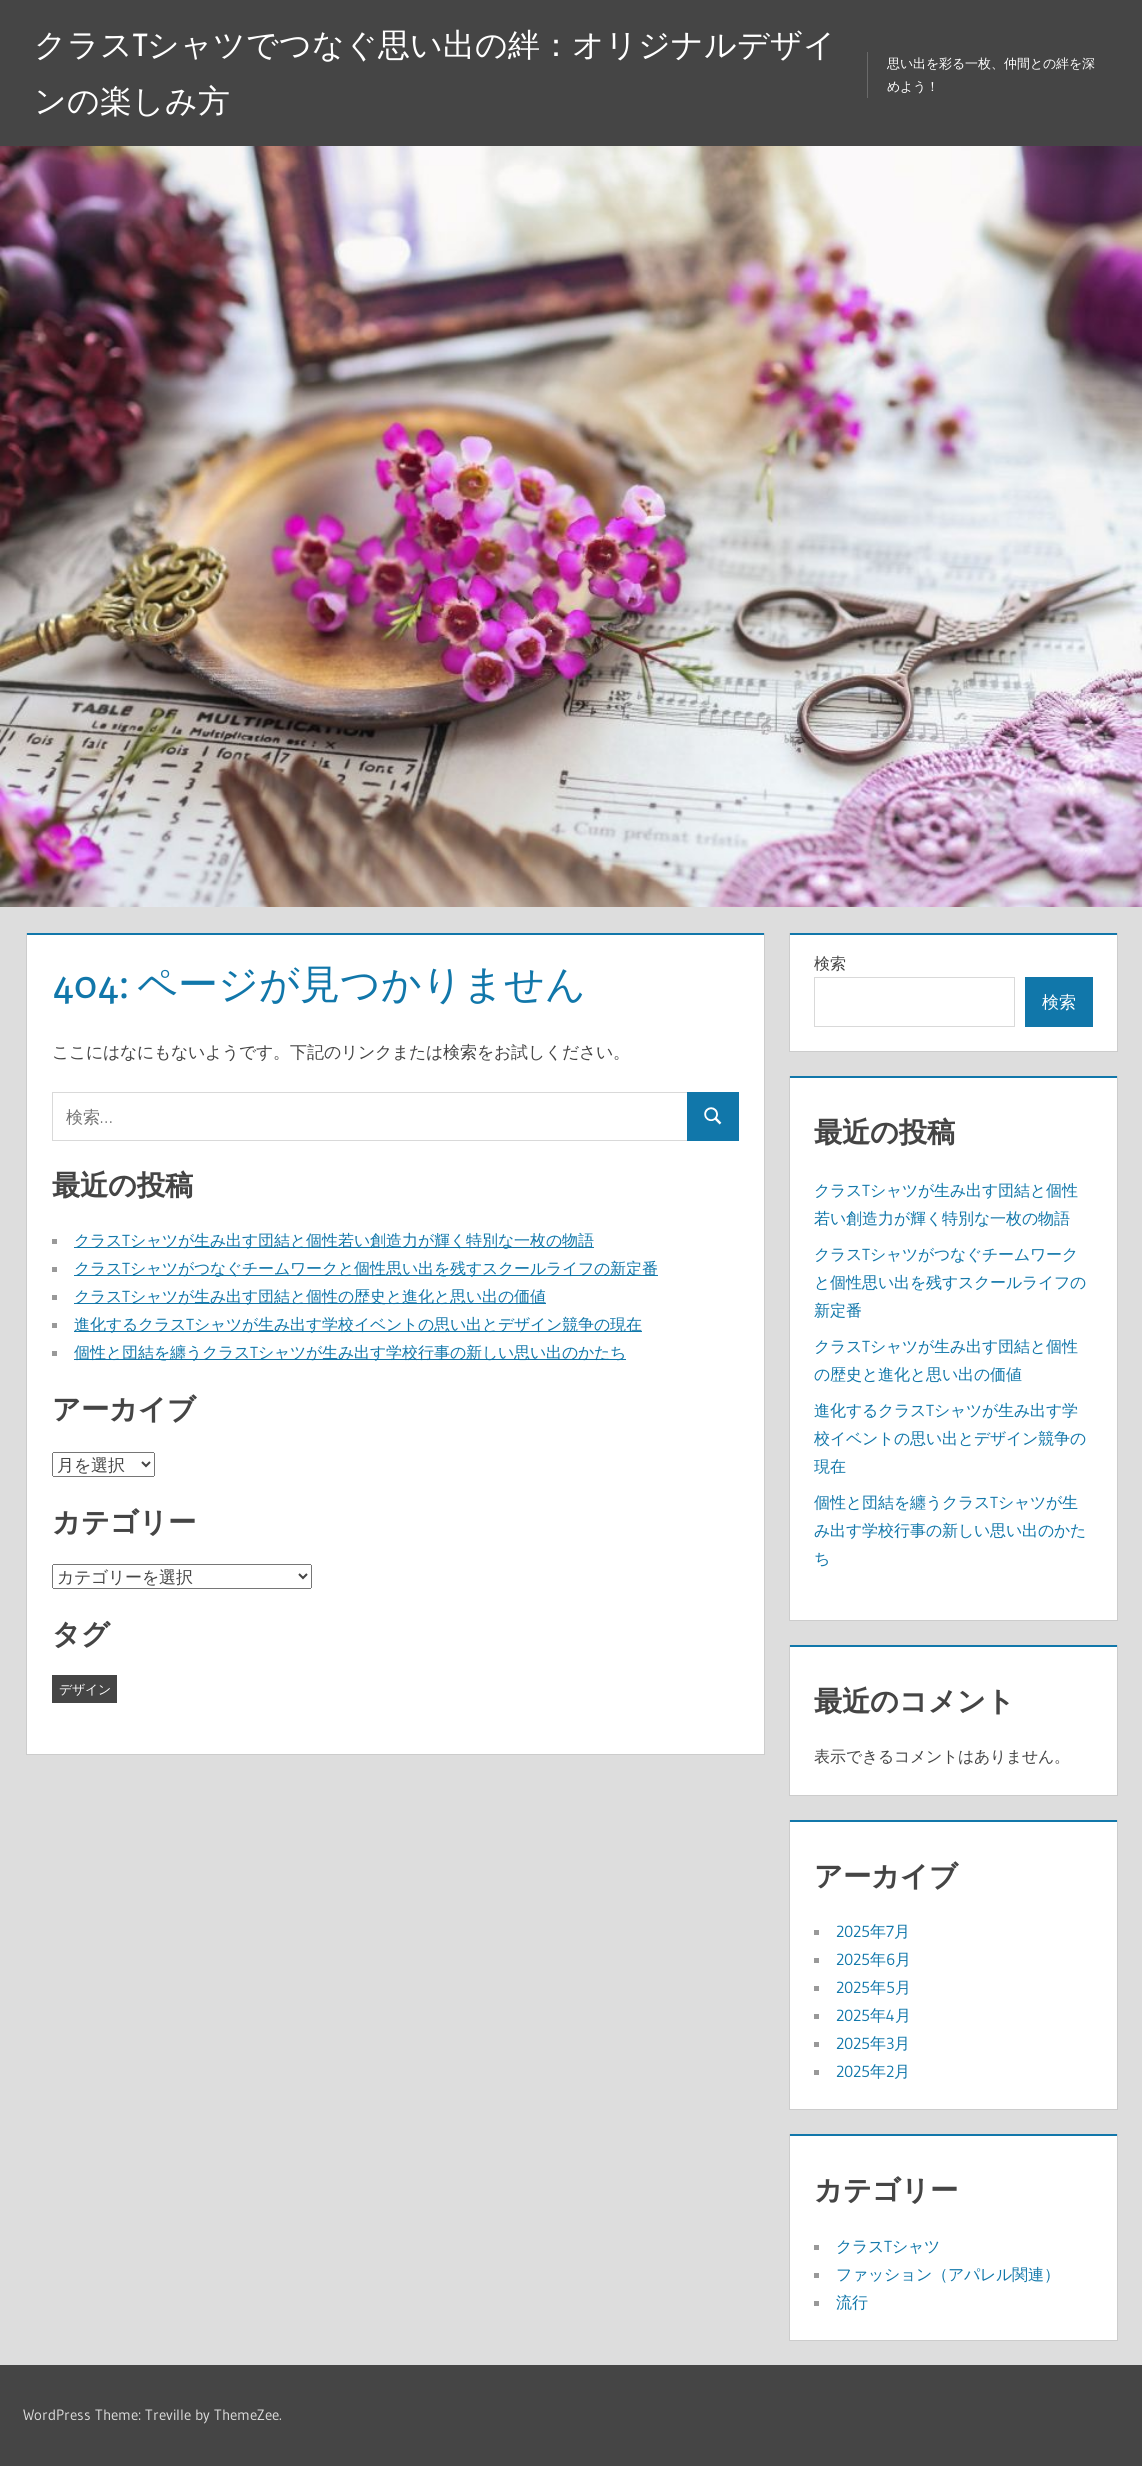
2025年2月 (873, 2071)
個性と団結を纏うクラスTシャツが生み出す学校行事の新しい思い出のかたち (350, 1352)
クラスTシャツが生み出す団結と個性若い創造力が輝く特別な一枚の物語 (334, 1240)
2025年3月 (873, 2043)
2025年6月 (873, 1959)
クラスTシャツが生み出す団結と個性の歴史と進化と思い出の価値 (310, 1296)
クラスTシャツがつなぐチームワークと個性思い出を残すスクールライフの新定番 (366, 1268)
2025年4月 (873, 2015)
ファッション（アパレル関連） (948, 2274)
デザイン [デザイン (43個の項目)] (85, 1689)
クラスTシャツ (888, 2246)
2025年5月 (873, 1987)
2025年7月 (873, 1931)
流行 (852, 2302)
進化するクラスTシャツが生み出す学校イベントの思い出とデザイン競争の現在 (358, 1324)
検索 (830, 963)
